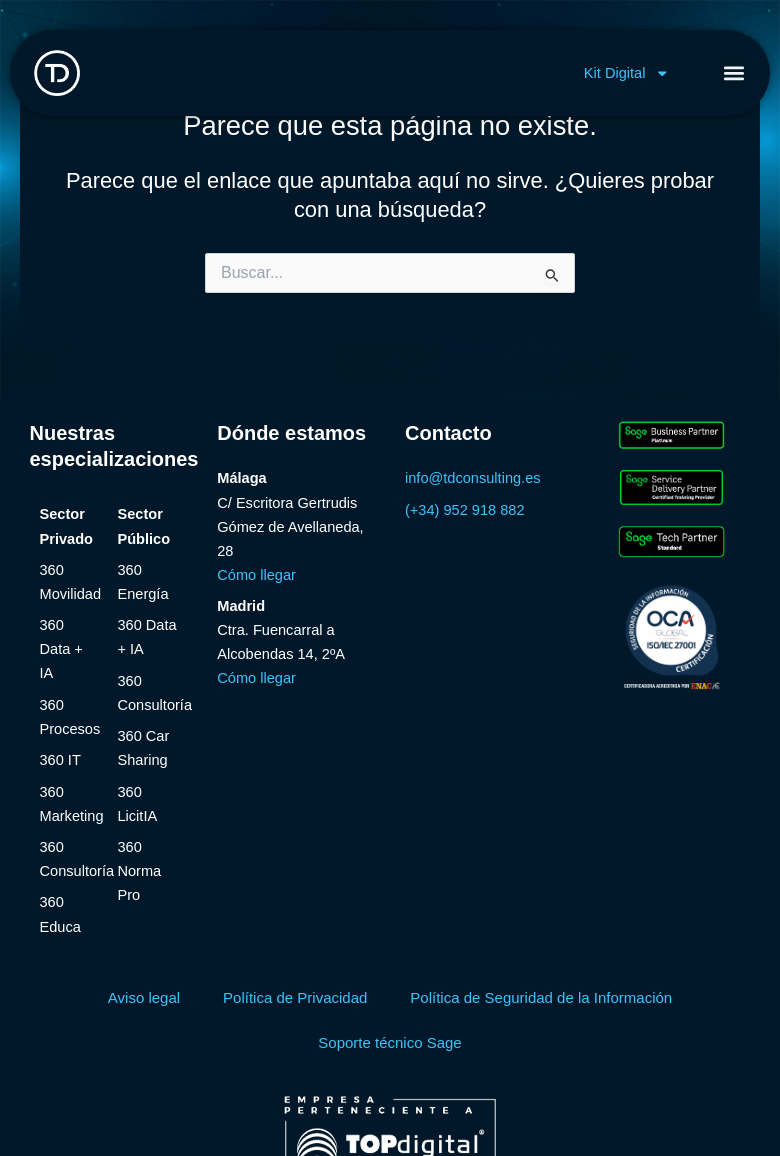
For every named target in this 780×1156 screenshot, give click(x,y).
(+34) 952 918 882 (465, 510)
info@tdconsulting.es (473, 478)
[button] (733, 72)
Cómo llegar (256, 575)
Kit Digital (627, 73)
